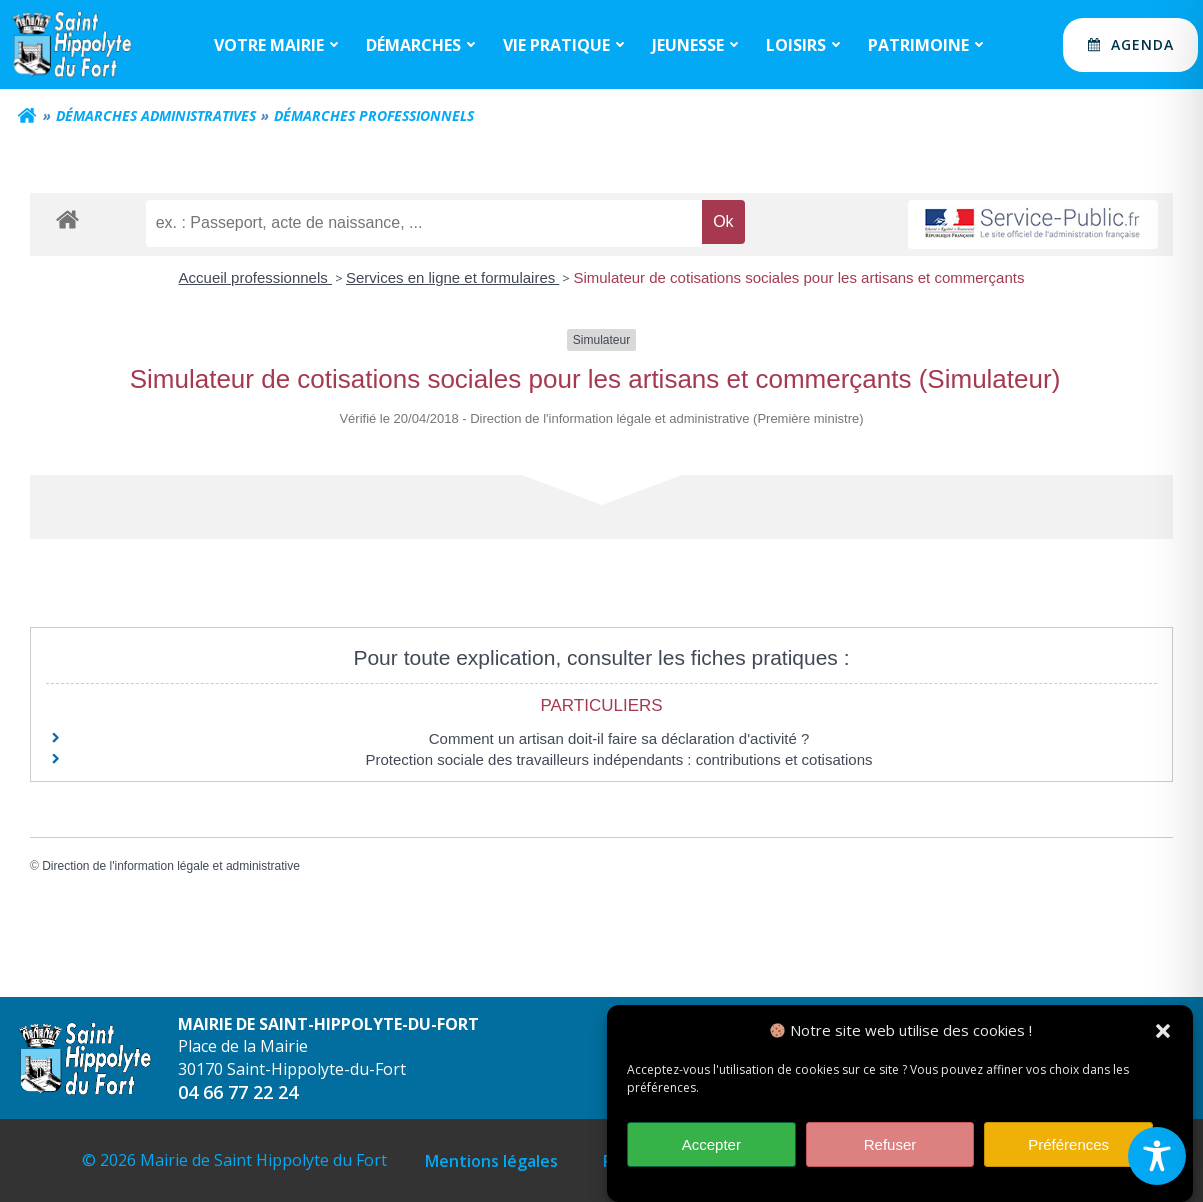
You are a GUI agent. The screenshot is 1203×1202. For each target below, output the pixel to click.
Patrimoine (928, 45)
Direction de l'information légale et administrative (171, 866)
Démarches (423, 45)
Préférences (1068, 1150)
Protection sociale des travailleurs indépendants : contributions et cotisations (619, 759)
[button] (1163, 1037)
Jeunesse (698, 45)
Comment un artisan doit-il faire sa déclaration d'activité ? (619, 738)
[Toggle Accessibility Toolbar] (1157, 1156)
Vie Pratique (566, 45)
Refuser (890, 1150)
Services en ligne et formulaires (452, 277)
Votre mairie (279, 45)
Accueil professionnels (255, 277)
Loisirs (806, 45)
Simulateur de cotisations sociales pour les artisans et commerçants (798, 277)
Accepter (711, 1150)
